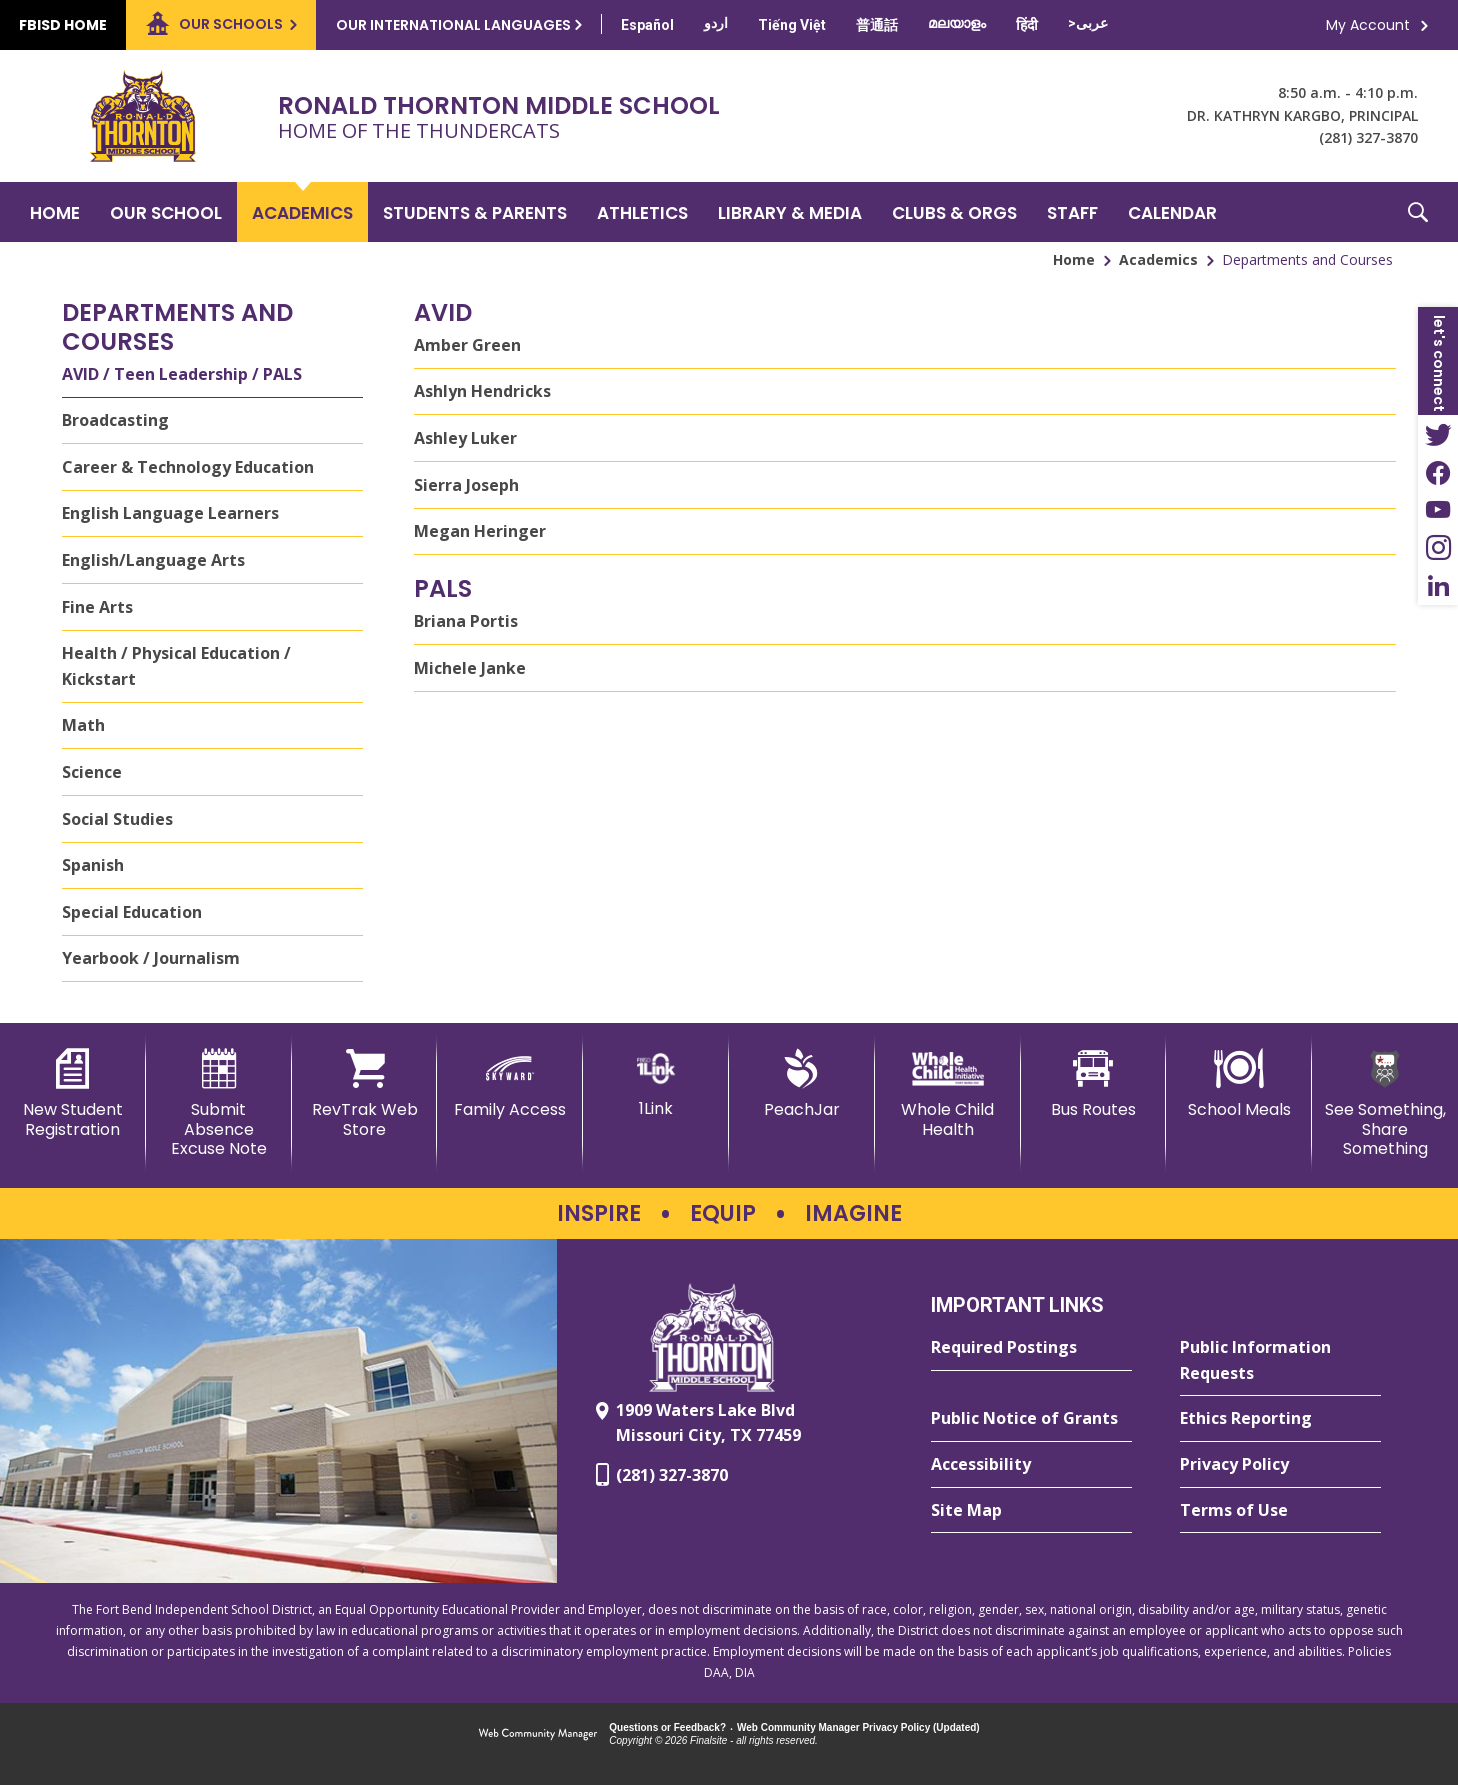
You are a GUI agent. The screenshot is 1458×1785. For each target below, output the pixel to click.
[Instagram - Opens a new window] (1438, 548)
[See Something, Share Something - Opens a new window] (1385, 1103)
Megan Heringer (480, 531)
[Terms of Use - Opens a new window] (1280, 1511)
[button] (1418, 212)
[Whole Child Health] (948, 1093)
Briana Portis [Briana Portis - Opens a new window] (466, 621)
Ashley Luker (465, 438)
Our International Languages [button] (453, 25)
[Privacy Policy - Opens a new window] (1280, 1465)
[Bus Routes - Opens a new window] (1094, 1084)
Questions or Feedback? (667, 1727)
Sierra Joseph (466, 485)
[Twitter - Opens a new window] (1438, 434)
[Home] (55, 212)
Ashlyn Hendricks (482, 391)
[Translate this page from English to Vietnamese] (792, 25)
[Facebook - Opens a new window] (1438, 472)
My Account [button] (1368, 25)
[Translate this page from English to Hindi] (1027, 25)
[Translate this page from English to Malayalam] (957, 23)
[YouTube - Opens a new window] (1438, 510)
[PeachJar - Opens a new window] (802, 1084)
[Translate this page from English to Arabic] (1088, 23)
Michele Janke (470, 668)
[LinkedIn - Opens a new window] (1438, 586)
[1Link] (656, 1083)
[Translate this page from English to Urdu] (716, 23)
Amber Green (467, 345)
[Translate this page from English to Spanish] (647, 25)
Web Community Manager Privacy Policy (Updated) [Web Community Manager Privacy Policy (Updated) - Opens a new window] (858, 1727)
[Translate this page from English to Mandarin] (877, 25)
